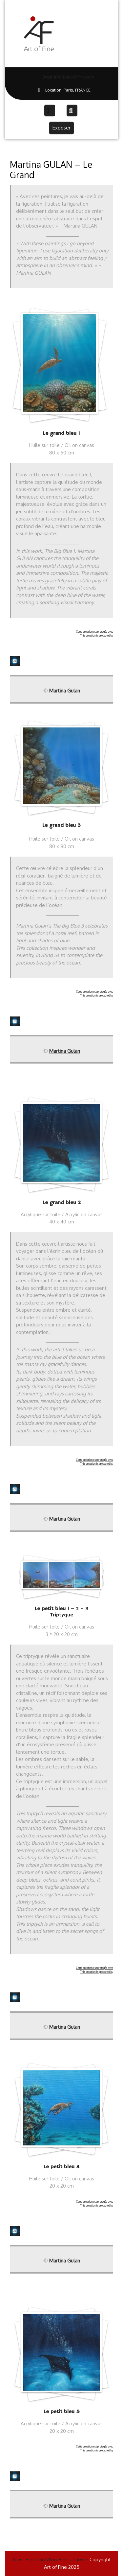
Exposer (63, 127)
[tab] (50, 110)
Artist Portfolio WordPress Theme (50, 2559)
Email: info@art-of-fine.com (52, 77)
